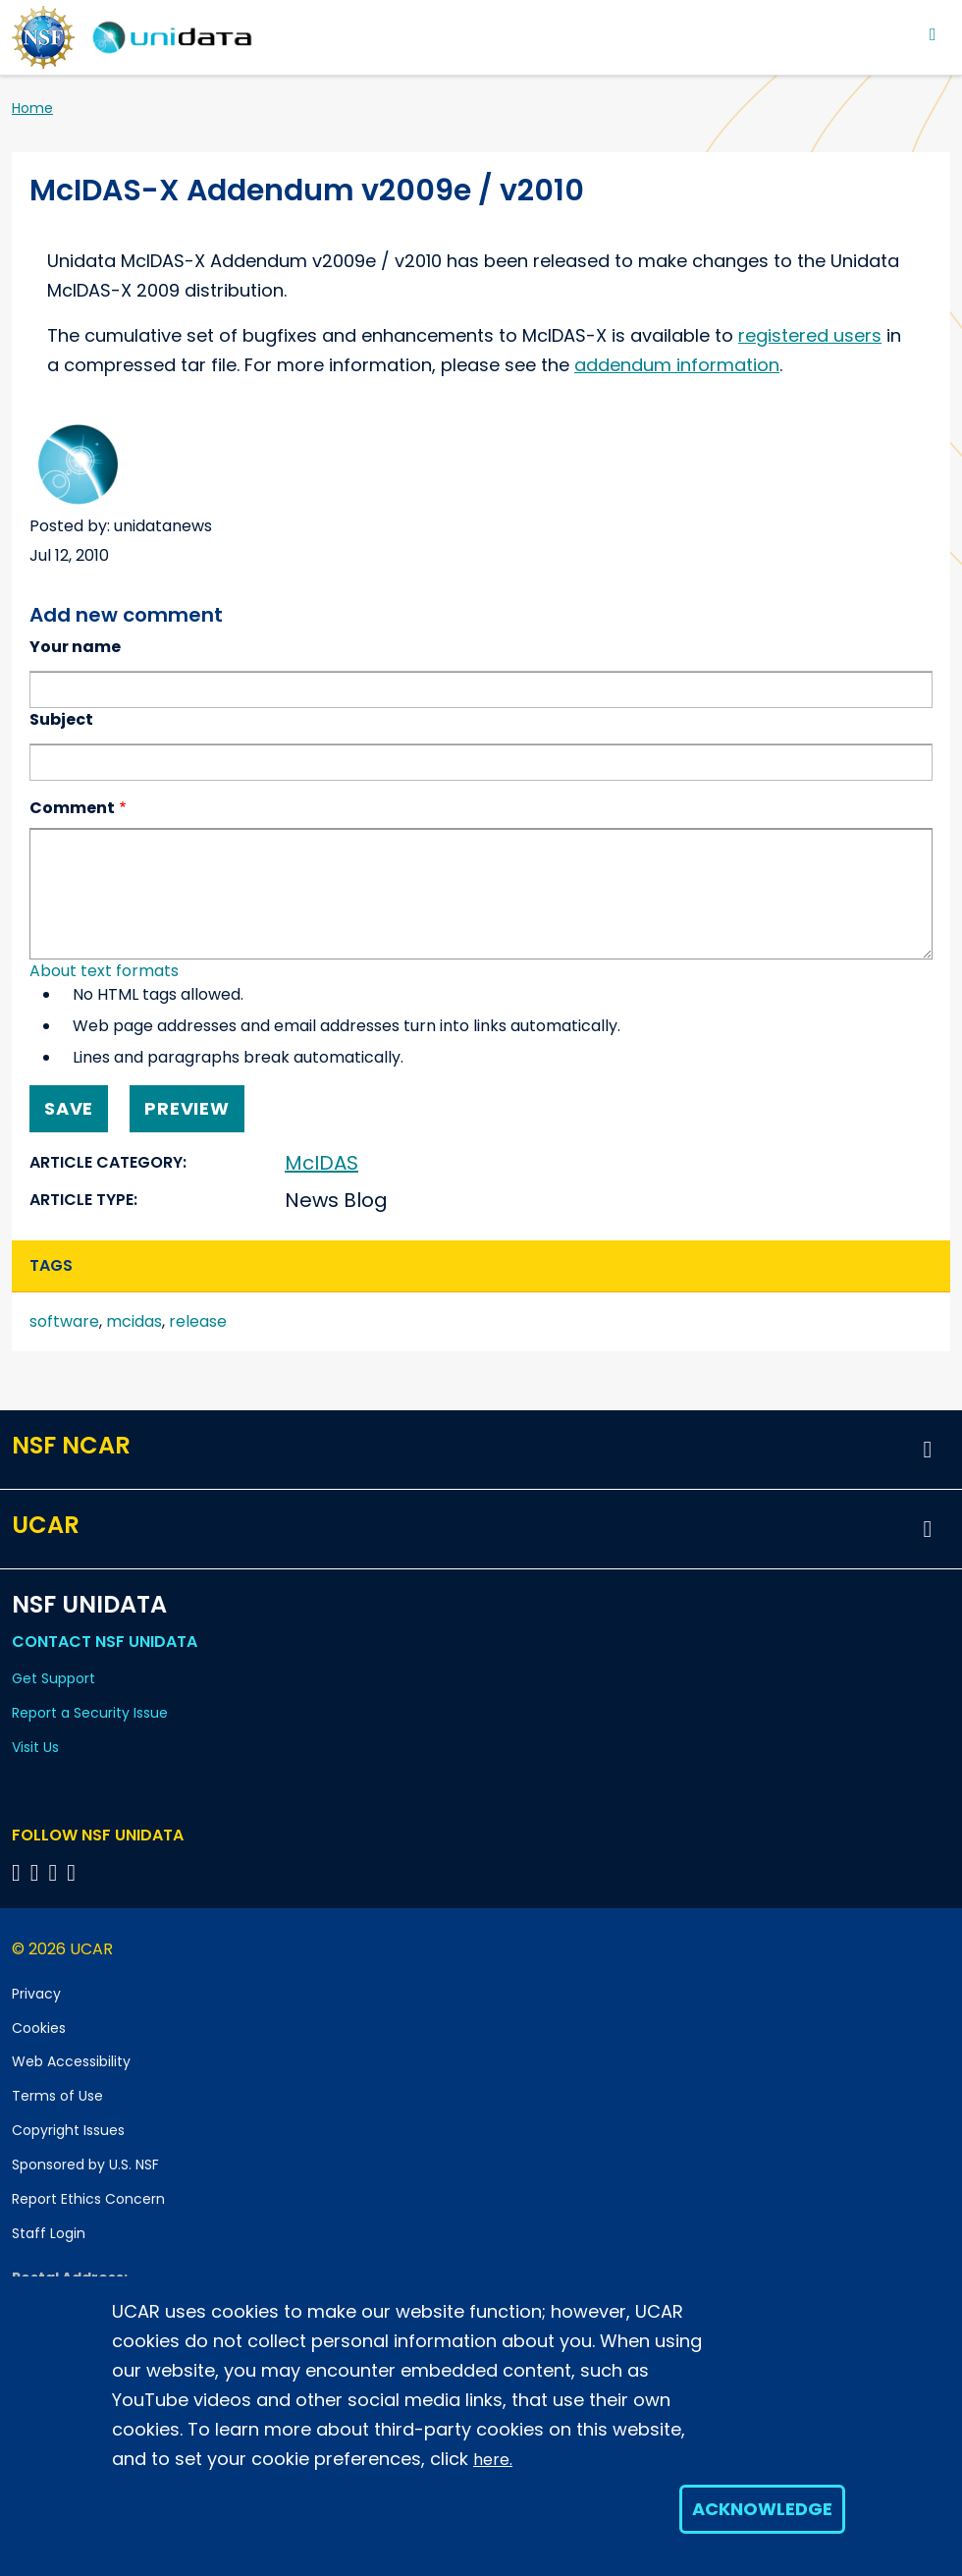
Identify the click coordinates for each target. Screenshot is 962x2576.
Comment (72, 807)
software (64, 1321)
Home (32, 108)
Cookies (39, 2028)
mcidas (134, 1321)
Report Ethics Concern (88, 2199)
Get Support (53, 1678)
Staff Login (48, 2233)
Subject (61, 719)
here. (492, 2459)
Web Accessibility (71, 2061)
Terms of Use (57, 2096)
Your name (75, 646)
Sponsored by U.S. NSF (85, 2164)
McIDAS (321, 1163)
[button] (927, 1449)
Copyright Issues (68, 2130)
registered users (810, 335)
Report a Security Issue (90, 1713)
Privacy (36, 1993)
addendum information (676, 365)
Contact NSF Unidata (104, 1641)
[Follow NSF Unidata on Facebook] (74, 1872)
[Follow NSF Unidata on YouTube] (37, 1872)
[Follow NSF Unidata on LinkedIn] (56, 1872)
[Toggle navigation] (933, 34)
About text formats (104, 970)
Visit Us (35, 1747)
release (198, 1321)
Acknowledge (762, 2508)
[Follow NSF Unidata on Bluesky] (19, 1872)
